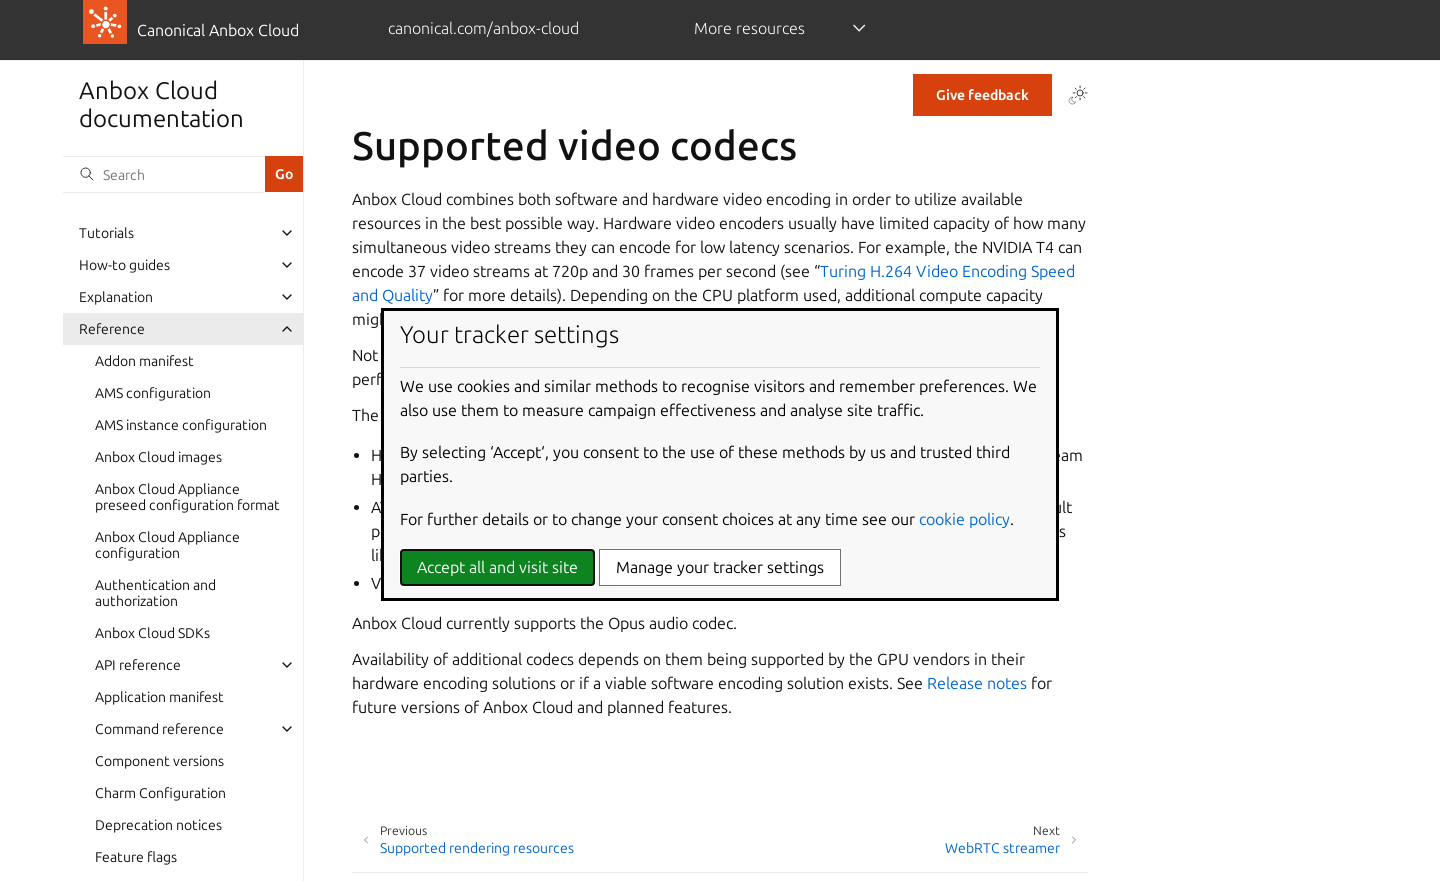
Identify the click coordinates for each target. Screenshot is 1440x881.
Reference (112, 329)
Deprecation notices (158, 825)
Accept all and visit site (497, 567)
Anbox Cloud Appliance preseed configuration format (187, 497)
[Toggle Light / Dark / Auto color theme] (1078, 95)
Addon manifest (144, 361)
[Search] (164, 174)
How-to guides (124, 265)
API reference (138, 665)
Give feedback (982, 95)
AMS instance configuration (181, 425)
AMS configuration (153, 393)
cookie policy (964, 519)
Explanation (116, 297)
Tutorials (106, 233)
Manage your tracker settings (720, 567)
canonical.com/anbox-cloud (483, 28)
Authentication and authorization (155, 593)
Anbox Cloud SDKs (152, 633)
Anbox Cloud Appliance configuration (167, 545)
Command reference (159, 729)
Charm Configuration (160, 793)
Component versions (159, 761)
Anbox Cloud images (158, 457)
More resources (749, 28)
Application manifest (159, 697)
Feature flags (136, 857)
